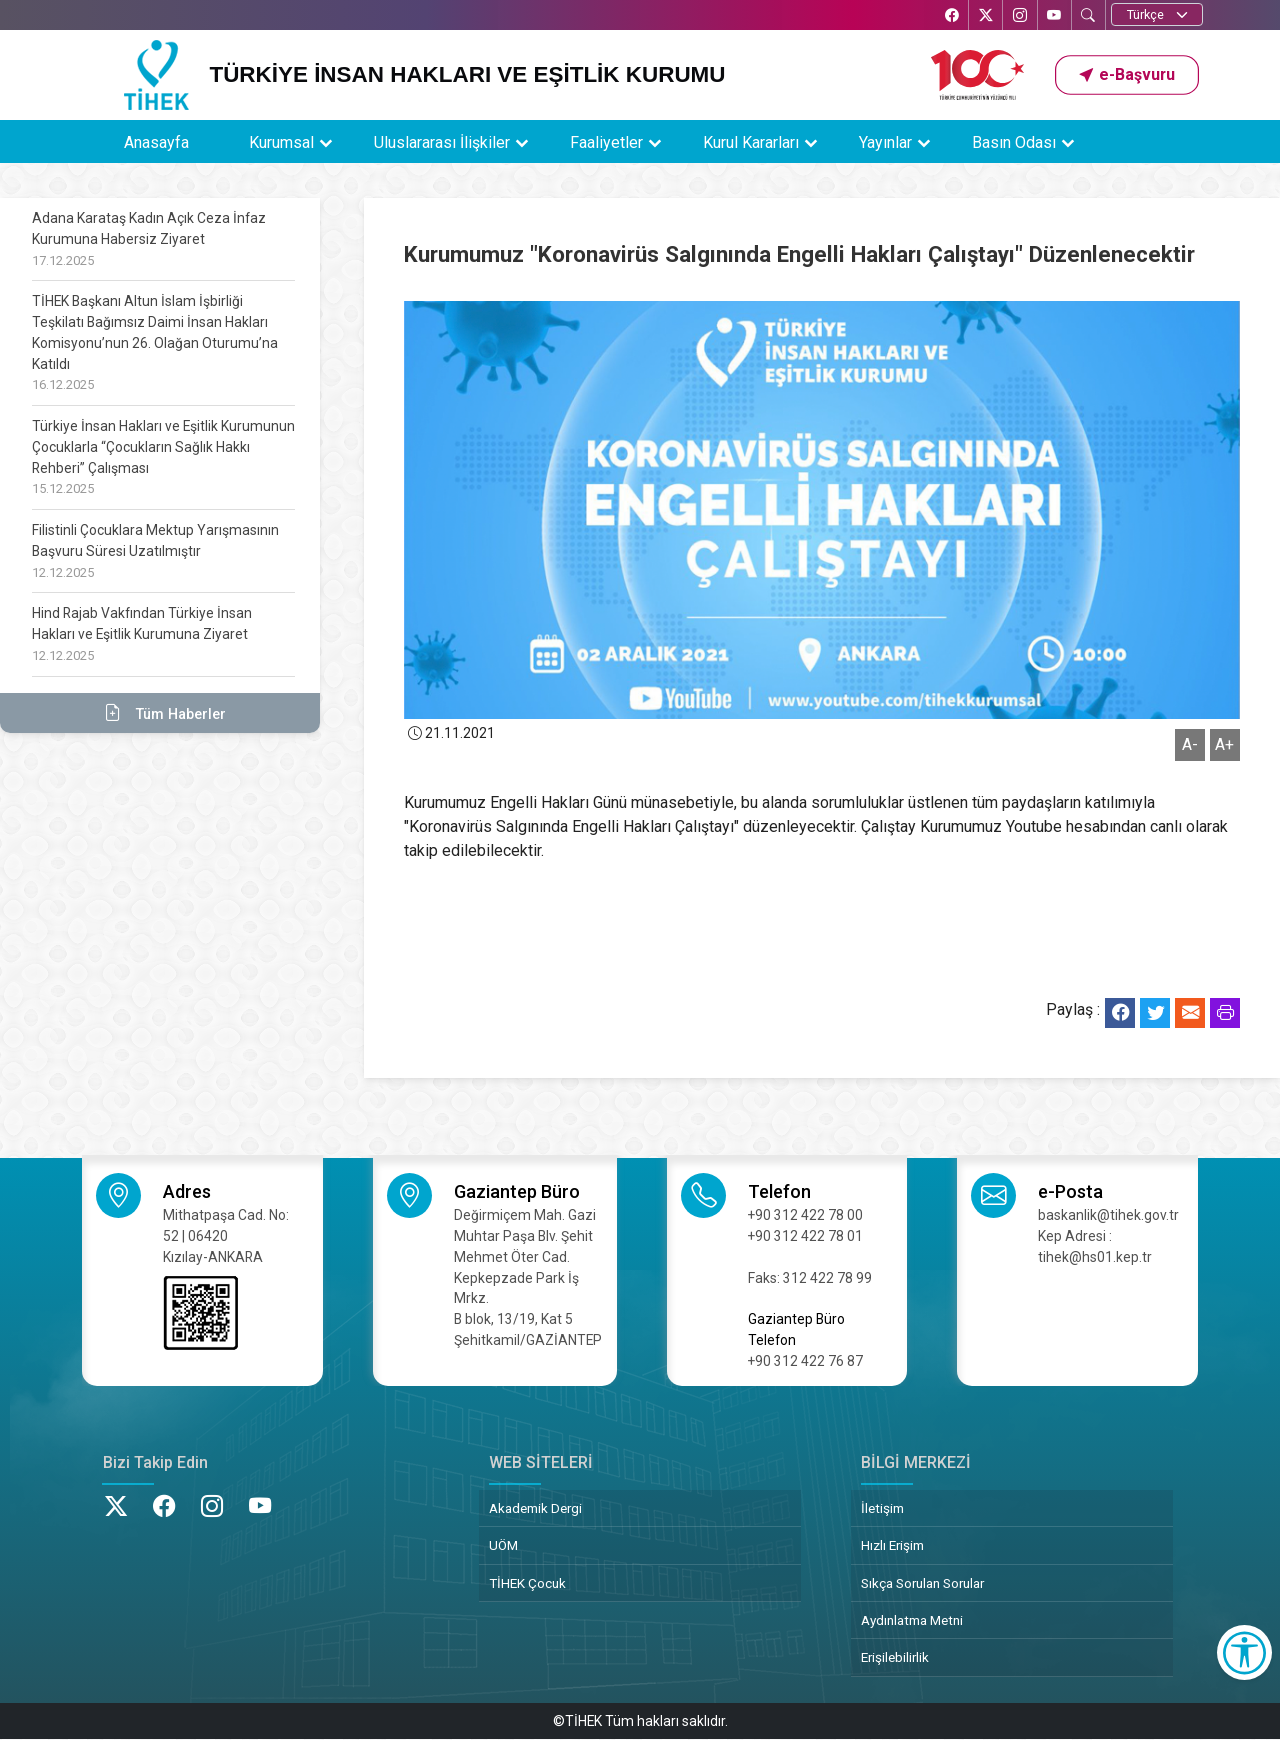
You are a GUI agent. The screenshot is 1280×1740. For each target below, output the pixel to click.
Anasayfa (156, 142)
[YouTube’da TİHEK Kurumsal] (1053, 16)
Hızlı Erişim (892, 1545)
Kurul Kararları (751, 142)
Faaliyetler (606, 142)
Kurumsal (281, 142)
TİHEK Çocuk (527, 1583)
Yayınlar (885, 142)
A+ (1224, 744)
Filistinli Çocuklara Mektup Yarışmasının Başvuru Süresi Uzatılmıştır (155, 551)
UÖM (503, 1545)
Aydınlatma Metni (912, 1620)
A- (1190, 744)
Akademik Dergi (535, 1508)
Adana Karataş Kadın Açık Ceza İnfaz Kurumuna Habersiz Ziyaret (149, 239)
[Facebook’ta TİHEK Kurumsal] (948, 16)
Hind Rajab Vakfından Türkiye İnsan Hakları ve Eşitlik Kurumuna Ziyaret (142, 634)
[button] (1127, 75)
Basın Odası (1014, 142)
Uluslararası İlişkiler (442, 142)
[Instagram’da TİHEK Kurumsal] (1018, 16)
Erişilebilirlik (895, 1657)
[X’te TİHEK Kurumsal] (983, 16)
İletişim (882, 1508)
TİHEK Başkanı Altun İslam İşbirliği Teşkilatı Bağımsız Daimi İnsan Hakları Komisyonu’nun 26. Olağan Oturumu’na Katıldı (155, 342)
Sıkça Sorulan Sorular (922, 1583)
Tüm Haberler (160, 713)
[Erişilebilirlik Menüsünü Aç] (1244, 1652)
